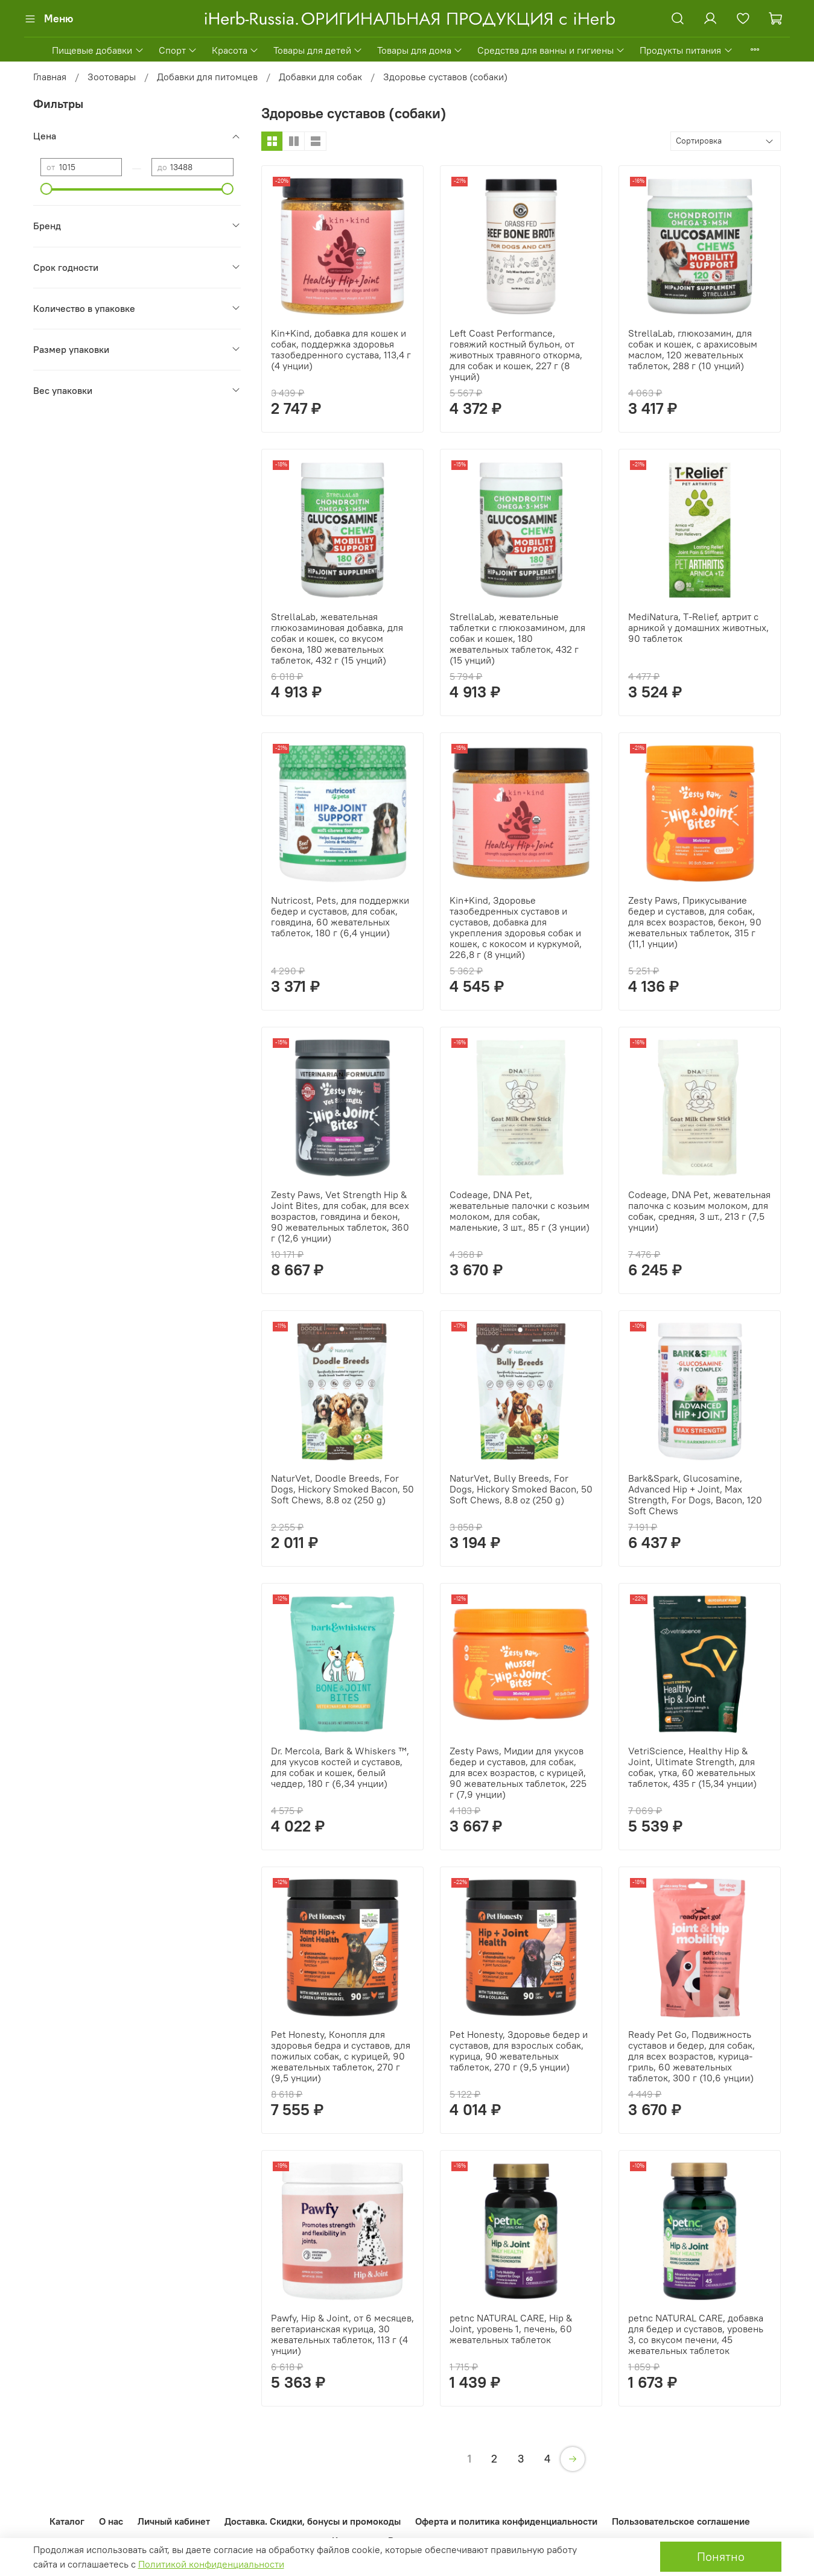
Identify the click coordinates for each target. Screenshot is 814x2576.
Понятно (721, 2556)
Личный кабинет (174, 2521)
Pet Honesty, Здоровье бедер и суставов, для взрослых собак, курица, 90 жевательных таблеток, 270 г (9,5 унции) (519, 2050)
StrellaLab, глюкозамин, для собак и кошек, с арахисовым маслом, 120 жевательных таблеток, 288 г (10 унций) (692, 349)
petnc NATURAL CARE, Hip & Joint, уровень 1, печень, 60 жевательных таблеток (511, 2329)
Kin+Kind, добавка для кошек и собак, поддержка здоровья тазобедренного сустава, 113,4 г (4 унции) (341, 349)
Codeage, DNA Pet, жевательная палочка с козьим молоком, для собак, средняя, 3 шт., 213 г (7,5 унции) (699, 1210)
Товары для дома (420, 50)
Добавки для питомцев (207, 77)
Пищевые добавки (98, 50)
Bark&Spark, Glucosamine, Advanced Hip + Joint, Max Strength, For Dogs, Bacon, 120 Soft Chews (695, 1494)
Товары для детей (318, 50)
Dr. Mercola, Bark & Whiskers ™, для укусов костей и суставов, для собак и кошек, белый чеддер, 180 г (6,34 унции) (340, 1767)
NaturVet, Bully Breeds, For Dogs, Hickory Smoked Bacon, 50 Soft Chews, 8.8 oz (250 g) (521, 1489)
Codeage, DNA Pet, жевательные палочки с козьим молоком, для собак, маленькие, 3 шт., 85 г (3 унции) (520, 1210)
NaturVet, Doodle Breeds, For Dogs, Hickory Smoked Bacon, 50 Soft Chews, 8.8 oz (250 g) (342, 1489)
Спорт (178, 50)
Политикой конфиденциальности (211, 2564)
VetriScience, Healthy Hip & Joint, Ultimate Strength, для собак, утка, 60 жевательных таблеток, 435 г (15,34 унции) (692, 1767)
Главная (49, 77)
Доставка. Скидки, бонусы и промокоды (312, 2521)
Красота (235, 50)
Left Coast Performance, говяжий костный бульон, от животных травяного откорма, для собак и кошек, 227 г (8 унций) (516, 354)
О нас (111, 2521)
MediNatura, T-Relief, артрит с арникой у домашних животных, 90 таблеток (698, 627)
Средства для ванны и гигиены (551, 50)
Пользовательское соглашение (681, 2521)
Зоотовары (111, 77)
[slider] (46, 189)
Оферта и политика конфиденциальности (506, 2521)
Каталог (66, 2521)
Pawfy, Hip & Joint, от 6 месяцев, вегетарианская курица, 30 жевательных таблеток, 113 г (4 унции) (342, 2334)
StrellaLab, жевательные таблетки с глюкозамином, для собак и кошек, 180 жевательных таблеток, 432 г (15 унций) (517, 638)
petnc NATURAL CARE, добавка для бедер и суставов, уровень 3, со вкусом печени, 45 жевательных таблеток (695, 2334)
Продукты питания (686, 50)
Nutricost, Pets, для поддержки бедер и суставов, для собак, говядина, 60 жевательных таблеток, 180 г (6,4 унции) (340, 916)
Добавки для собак (320, 77)
